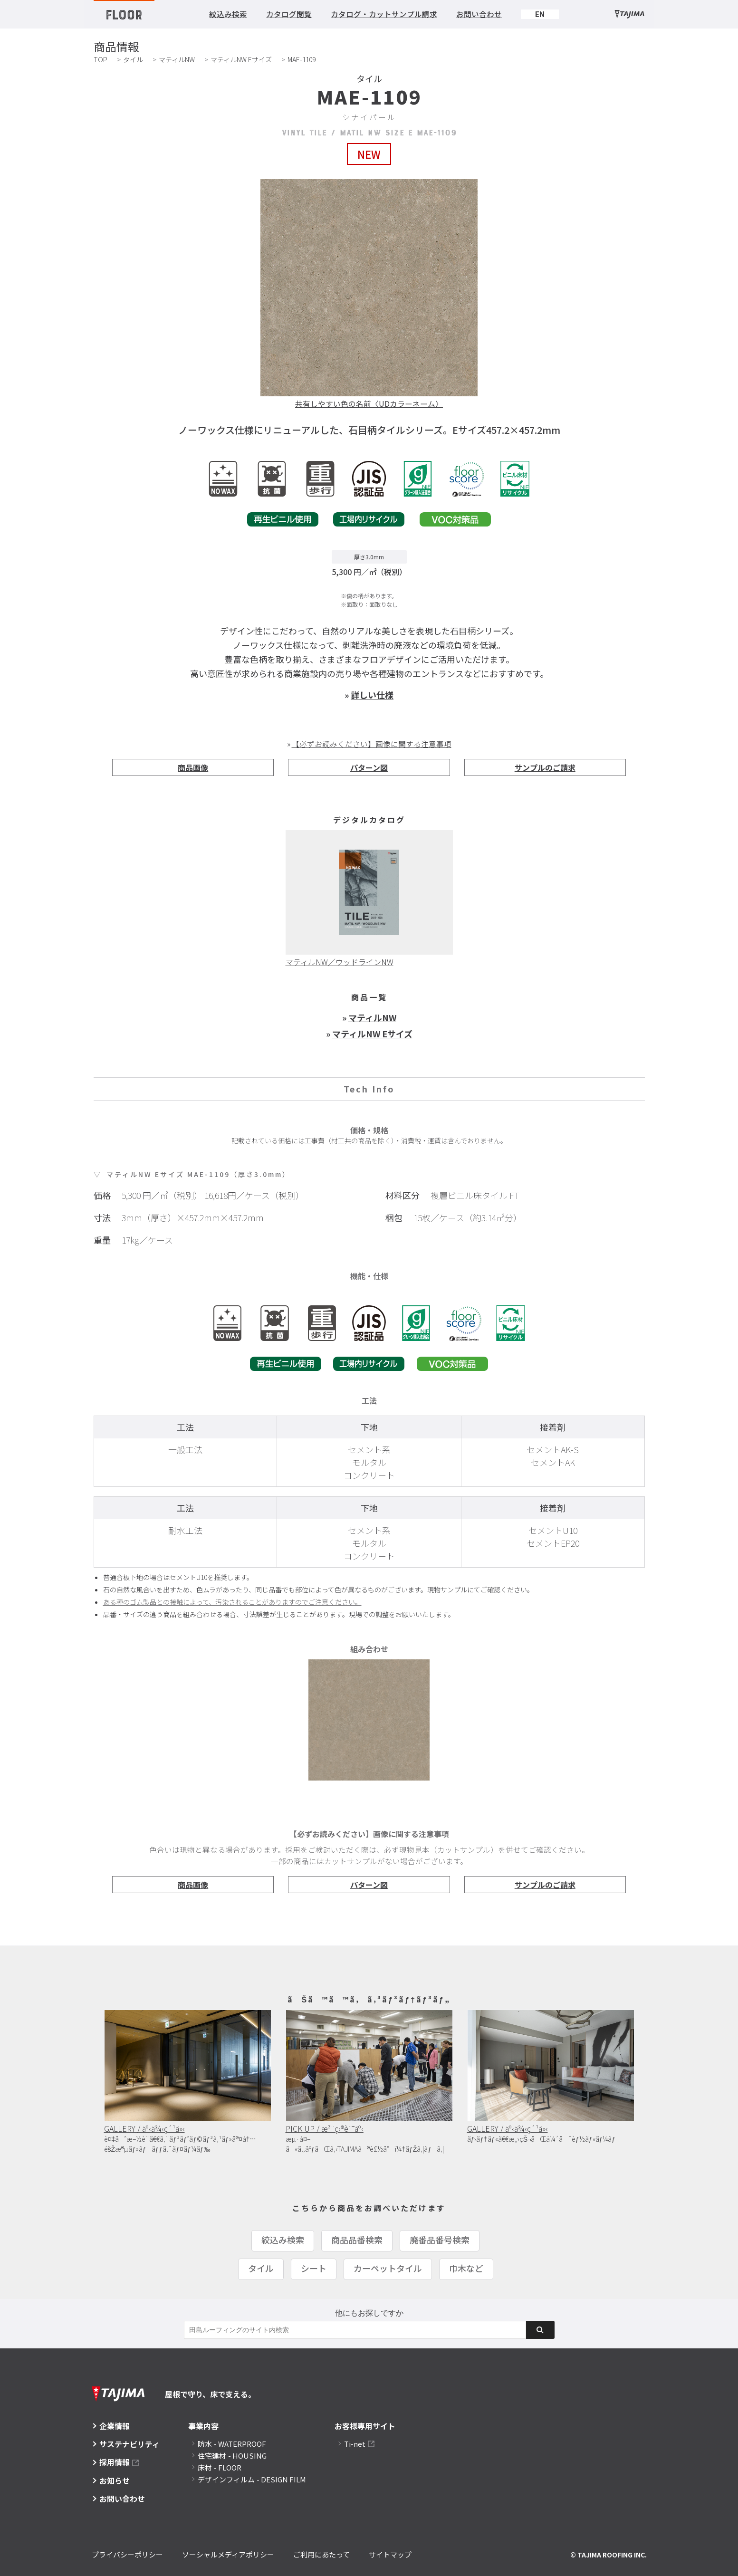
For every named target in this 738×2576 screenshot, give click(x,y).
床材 (219, 2467)
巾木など (466, 2268)
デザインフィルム (252, 2479)
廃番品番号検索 (440, 2239)
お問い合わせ (479, 14)
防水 (232, 2444)
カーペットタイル (388, 2268)
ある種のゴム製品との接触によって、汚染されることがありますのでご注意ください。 (232, 1602)
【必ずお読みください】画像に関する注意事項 (371, 743)
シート (313, 2268)
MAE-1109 (302, 59)
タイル (133, 59)
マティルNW (177, 59)
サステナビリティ (129, 2444)
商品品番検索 (357, 2239)
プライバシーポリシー (127, 2554)
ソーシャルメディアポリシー (228, 2554)
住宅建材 (232, 2456)
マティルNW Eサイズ (241, 59)
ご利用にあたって (321, 2554)
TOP (100, 59)
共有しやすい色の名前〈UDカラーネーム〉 (369, 403)
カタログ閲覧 (289, 14)
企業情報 (114, 2426)
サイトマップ (390, 2554)
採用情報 (114, 2462)
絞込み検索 (228, 14)
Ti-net (354, 2444)
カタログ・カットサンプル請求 (384, 14)
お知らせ (114, 2480)
